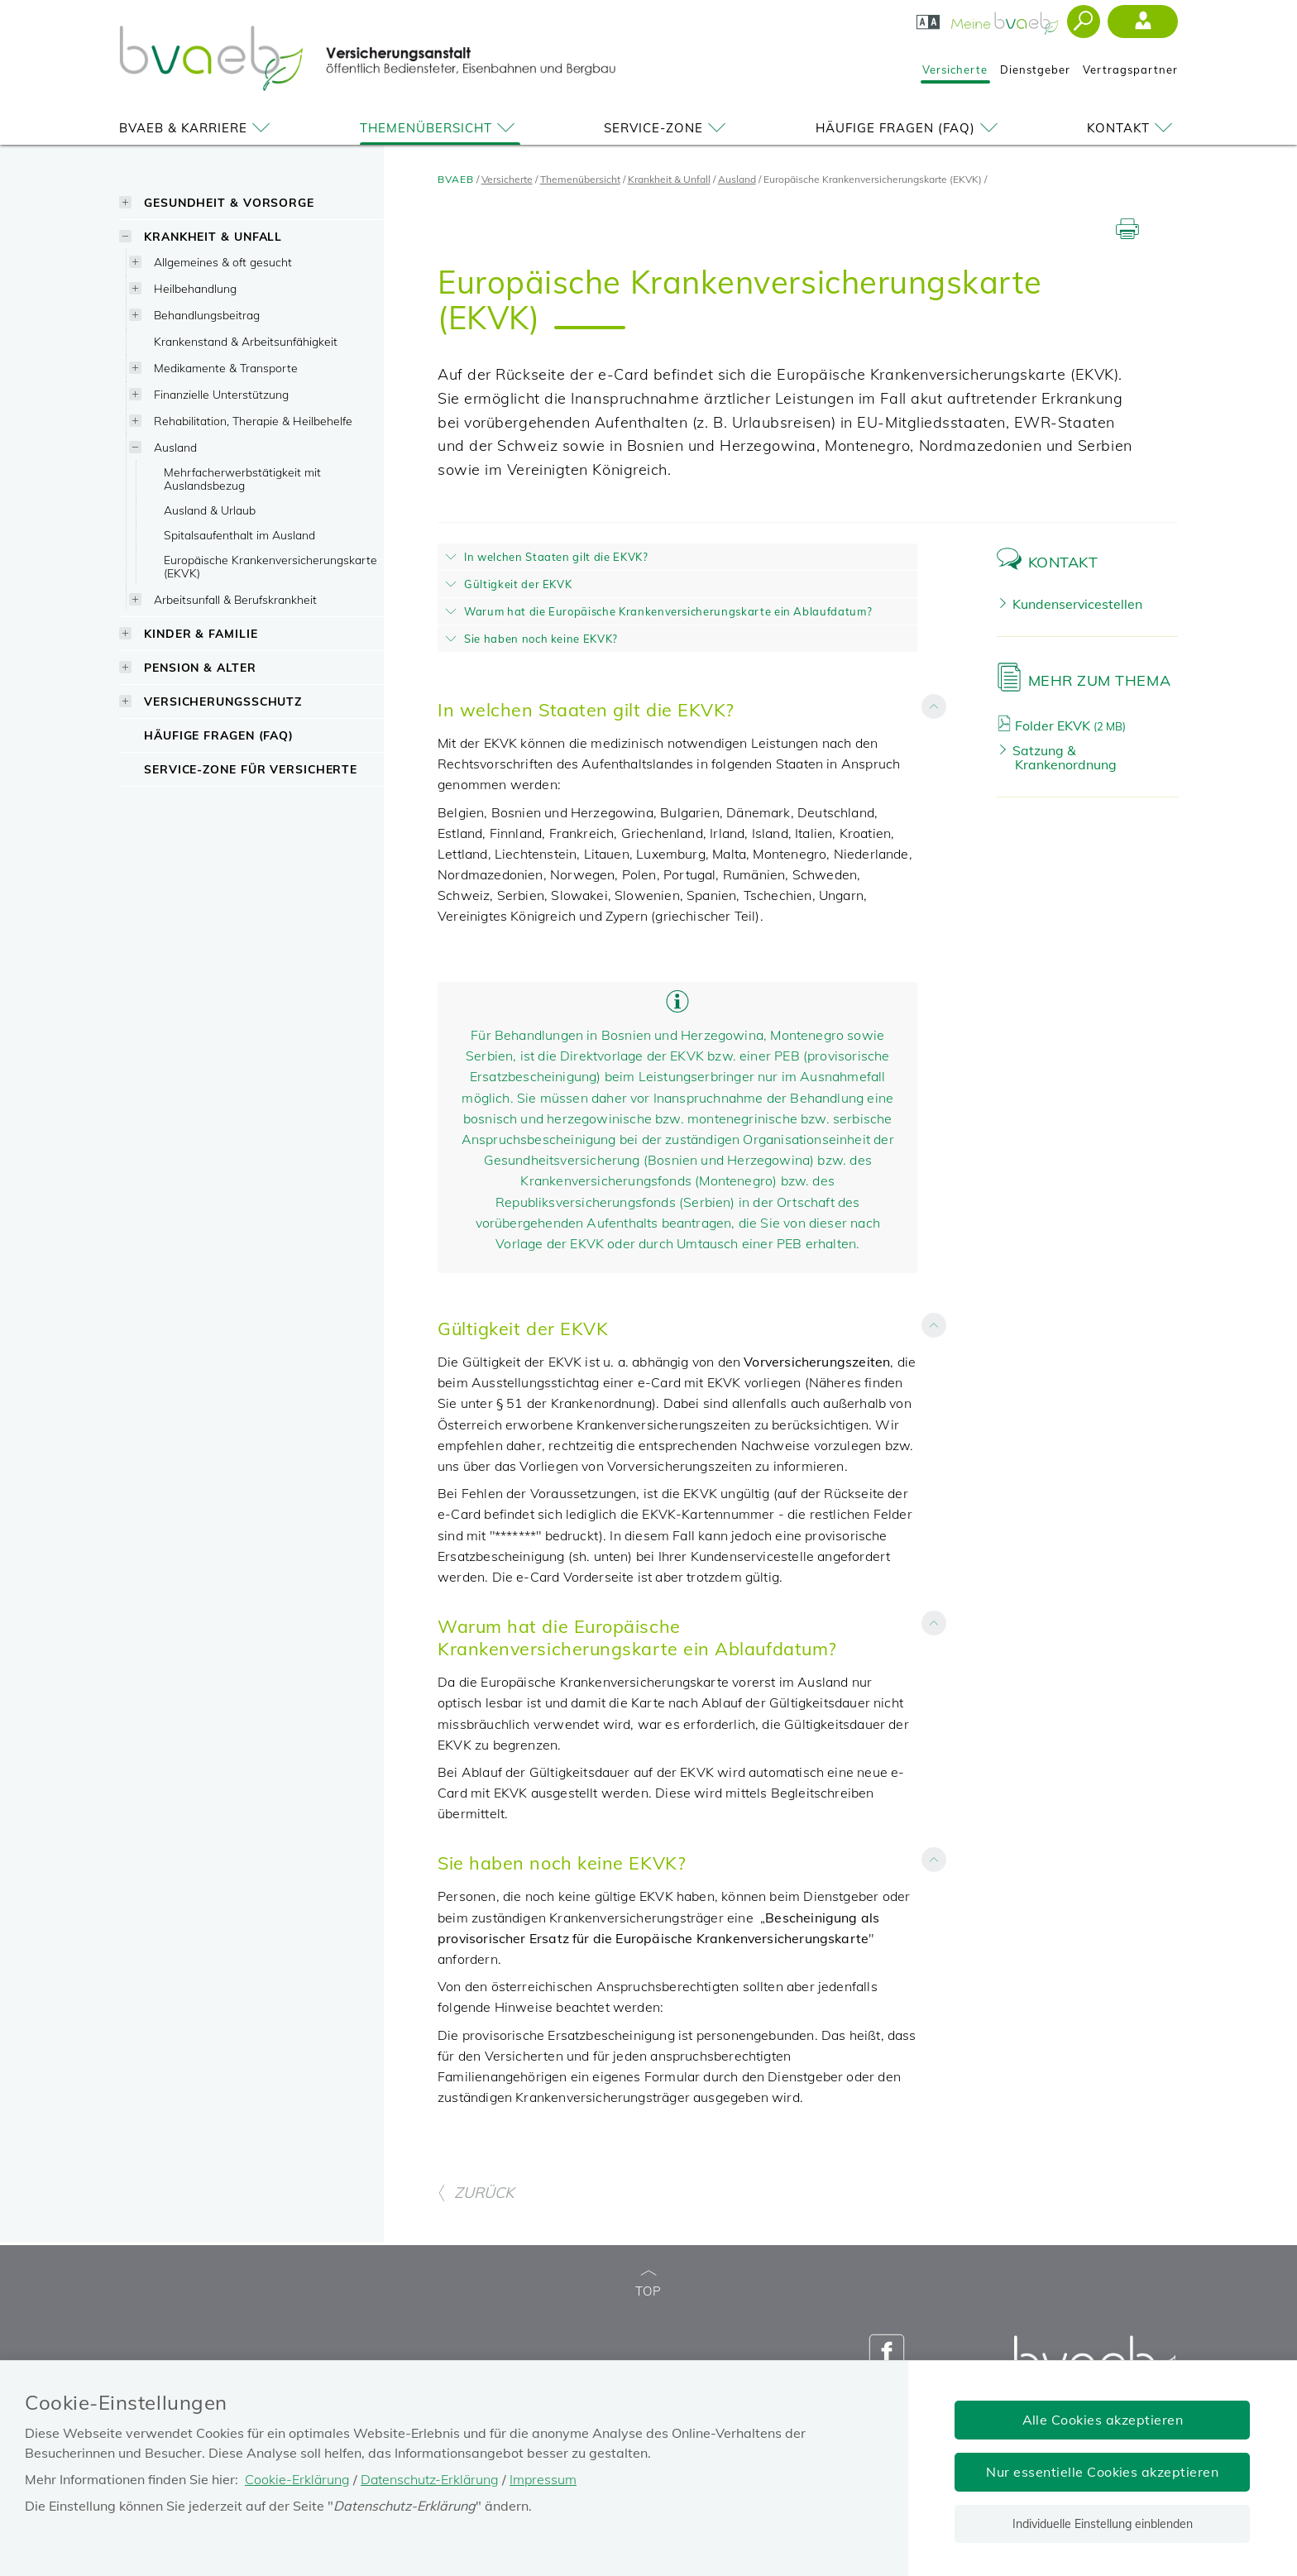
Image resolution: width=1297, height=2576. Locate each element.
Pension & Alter (200, 667)
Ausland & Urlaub (210, 510)
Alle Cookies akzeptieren (1103, 2419)
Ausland (175, 447)
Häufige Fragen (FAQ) (909, 128)
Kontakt (1132, 128)
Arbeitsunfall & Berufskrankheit (235, 599)
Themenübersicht (440, 128)
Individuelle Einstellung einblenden (1102, 2523)
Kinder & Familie (200, 633)
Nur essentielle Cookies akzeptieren (1102, 2471)
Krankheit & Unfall (213, 236)
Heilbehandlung (195, 288)
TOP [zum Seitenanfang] (648, 2284)
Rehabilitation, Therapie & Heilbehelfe (253, 421)
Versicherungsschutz (223, 701)
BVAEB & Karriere (197, 128)
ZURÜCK (476, 2192)
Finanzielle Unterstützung (221, 394)
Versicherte (955, 69)
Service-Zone (667, 128)
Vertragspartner (1130, 69)
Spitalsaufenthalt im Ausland (239, 535)
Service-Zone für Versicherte (250, 769)
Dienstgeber (1035, 69)
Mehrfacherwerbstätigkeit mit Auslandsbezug (242, 478)
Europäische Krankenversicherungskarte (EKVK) (270, 566)
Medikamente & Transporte (226, 368)
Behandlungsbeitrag (207, 315)
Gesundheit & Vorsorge (229, 202)
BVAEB (456, 179)
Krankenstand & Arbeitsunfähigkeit (245, 341)
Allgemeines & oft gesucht (223, 262)
